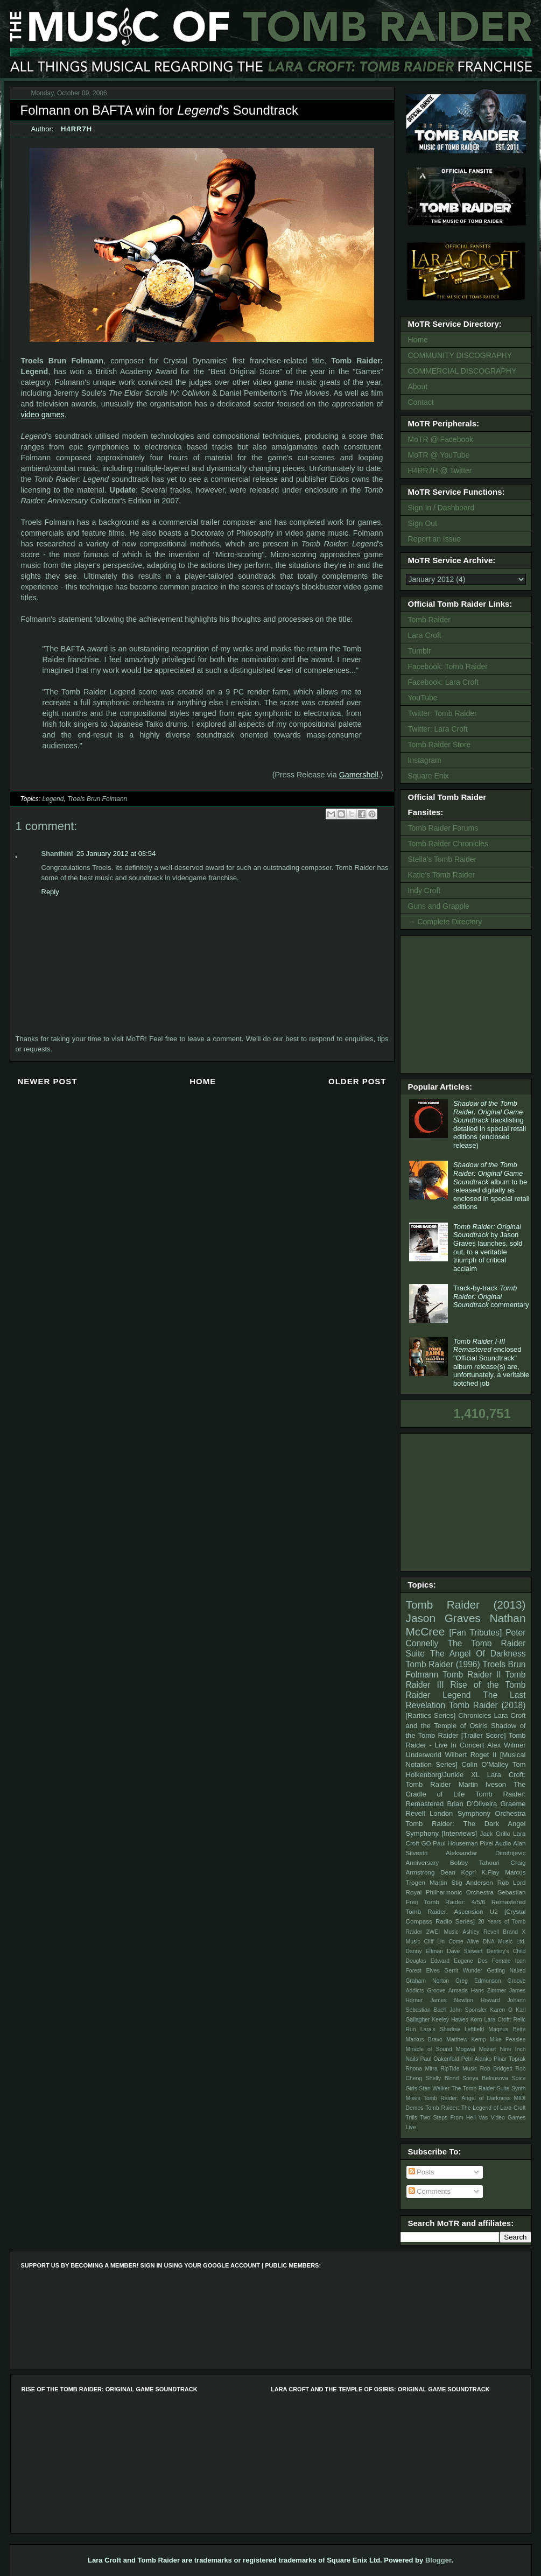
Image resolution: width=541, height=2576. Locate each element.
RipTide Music (458, 2069)
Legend (53, 799)
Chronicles (474, 1715)
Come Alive (463, 1942)
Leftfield (474, 2029)
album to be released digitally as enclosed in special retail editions (491, 1186)
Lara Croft (424, 635)
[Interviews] (459, 1833)
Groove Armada (447, 1991)
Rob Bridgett (496, 2069)
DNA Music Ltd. (504, 1942)
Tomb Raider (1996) (443, 1664)
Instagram (424, 760)
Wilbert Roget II (471, 1755)
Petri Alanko (476, 2059)
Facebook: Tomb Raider (448, 666)
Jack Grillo (495, 1833)
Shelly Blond (442, 2078)
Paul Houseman (455, 1843)
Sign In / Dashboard (441, 507)
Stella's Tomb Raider (442, 859)
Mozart (487, 2049)
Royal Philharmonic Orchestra (450, 1892)
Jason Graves (443, 1618)
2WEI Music (442, 1932)
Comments (430, 2191)
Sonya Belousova (485, 2078)
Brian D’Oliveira (472, 1804)
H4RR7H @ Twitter (440, 470)
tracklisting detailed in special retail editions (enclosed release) (489, 1124)
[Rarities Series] (431, 1715)
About (418, 386)
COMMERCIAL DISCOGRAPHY (462, 371)
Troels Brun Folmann (97, 799)
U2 (494, 1911)
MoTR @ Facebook (441, 439)
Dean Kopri (458, 1872)
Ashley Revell (480, 1932)
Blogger (438, 2560)
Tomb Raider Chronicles (448, 843)
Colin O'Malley (484, 1764)
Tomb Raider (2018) (487, 1705)
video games (43, 414)
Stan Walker (434, 2088)
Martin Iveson (482, 1784)
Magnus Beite (507, 2029)
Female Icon (509, 1961)
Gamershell (358, 774)
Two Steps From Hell (447, 2118)
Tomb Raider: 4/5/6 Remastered (474, 1901)
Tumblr (419, 651)
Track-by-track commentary (491, 1296)
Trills (412, 2118)
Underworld (423, 1755)
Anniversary (422, 1862)
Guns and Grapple (438, 906)
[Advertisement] (468, 1003)
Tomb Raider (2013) (466, 1604)
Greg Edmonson (478, 1981)
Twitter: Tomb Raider (442, 713)
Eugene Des (471, 1961)
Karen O (501, 2010)
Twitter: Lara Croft (438, 729)
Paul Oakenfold (439, 2059)
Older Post (357, 1081)
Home (202, 1081)
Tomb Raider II (471, 1674)
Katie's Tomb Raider (441, 875)
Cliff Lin (434, 1942)
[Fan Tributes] (475, 1632)
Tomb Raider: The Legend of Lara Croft (475, 2108)
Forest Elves (423, 1971)
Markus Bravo (424, 2039)
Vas (483, 2118)
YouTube (423, 697)
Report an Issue (434, 539)
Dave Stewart (465, 1951)
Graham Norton (427, 1981)
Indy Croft (424, 890)
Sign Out (422, 523)
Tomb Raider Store (439, 744)
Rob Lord (511, 1882)
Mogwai (465, 2049)
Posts (421, 2172)
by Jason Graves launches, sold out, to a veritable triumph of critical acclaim (488, 1248)
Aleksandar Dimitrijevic (486, 1852)
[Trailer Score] (483, 1735)
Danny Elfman (425, 1951)
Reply (50, 892)
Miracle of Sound (429, 2049)
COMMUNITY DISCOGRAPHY (460, 355)
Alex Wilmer (506, 1745)
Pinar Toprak (509, 2059)
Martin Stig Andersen (461, 1882)
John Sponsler (468, 2010)
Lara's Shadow (440, 2029)
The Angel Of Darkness (478, 1653)
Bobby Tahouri (475, 1862)
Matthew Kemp (466, 2039)
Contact (421, 402)
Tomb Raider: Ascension (444, 1911)
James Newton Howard (465, 2000)
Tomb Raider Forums (443, 828)
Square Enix (428, 775)
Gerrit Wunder (463, 1971)
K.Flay (490, 1872)
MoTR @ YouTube (439, 455)
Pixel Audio (495, 1843)
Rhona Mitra (422, 2069)
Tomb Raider (429, 619)
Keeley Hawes (450, 2020)
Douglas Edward (428, 1961)
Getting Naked (506, 1971)
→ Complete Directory (445, 921)
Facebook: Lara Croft (443, 682)
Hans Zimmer (488, 1991)
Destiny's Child (506, 1951)
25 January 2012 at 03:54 (116, 854)
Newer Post (48, 1081)
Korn (476, 2020)
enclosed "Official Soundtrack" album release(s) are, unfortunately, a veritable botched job (491, 1362)
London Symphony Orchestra (478, 1813)
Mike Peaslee (508, 2039)
